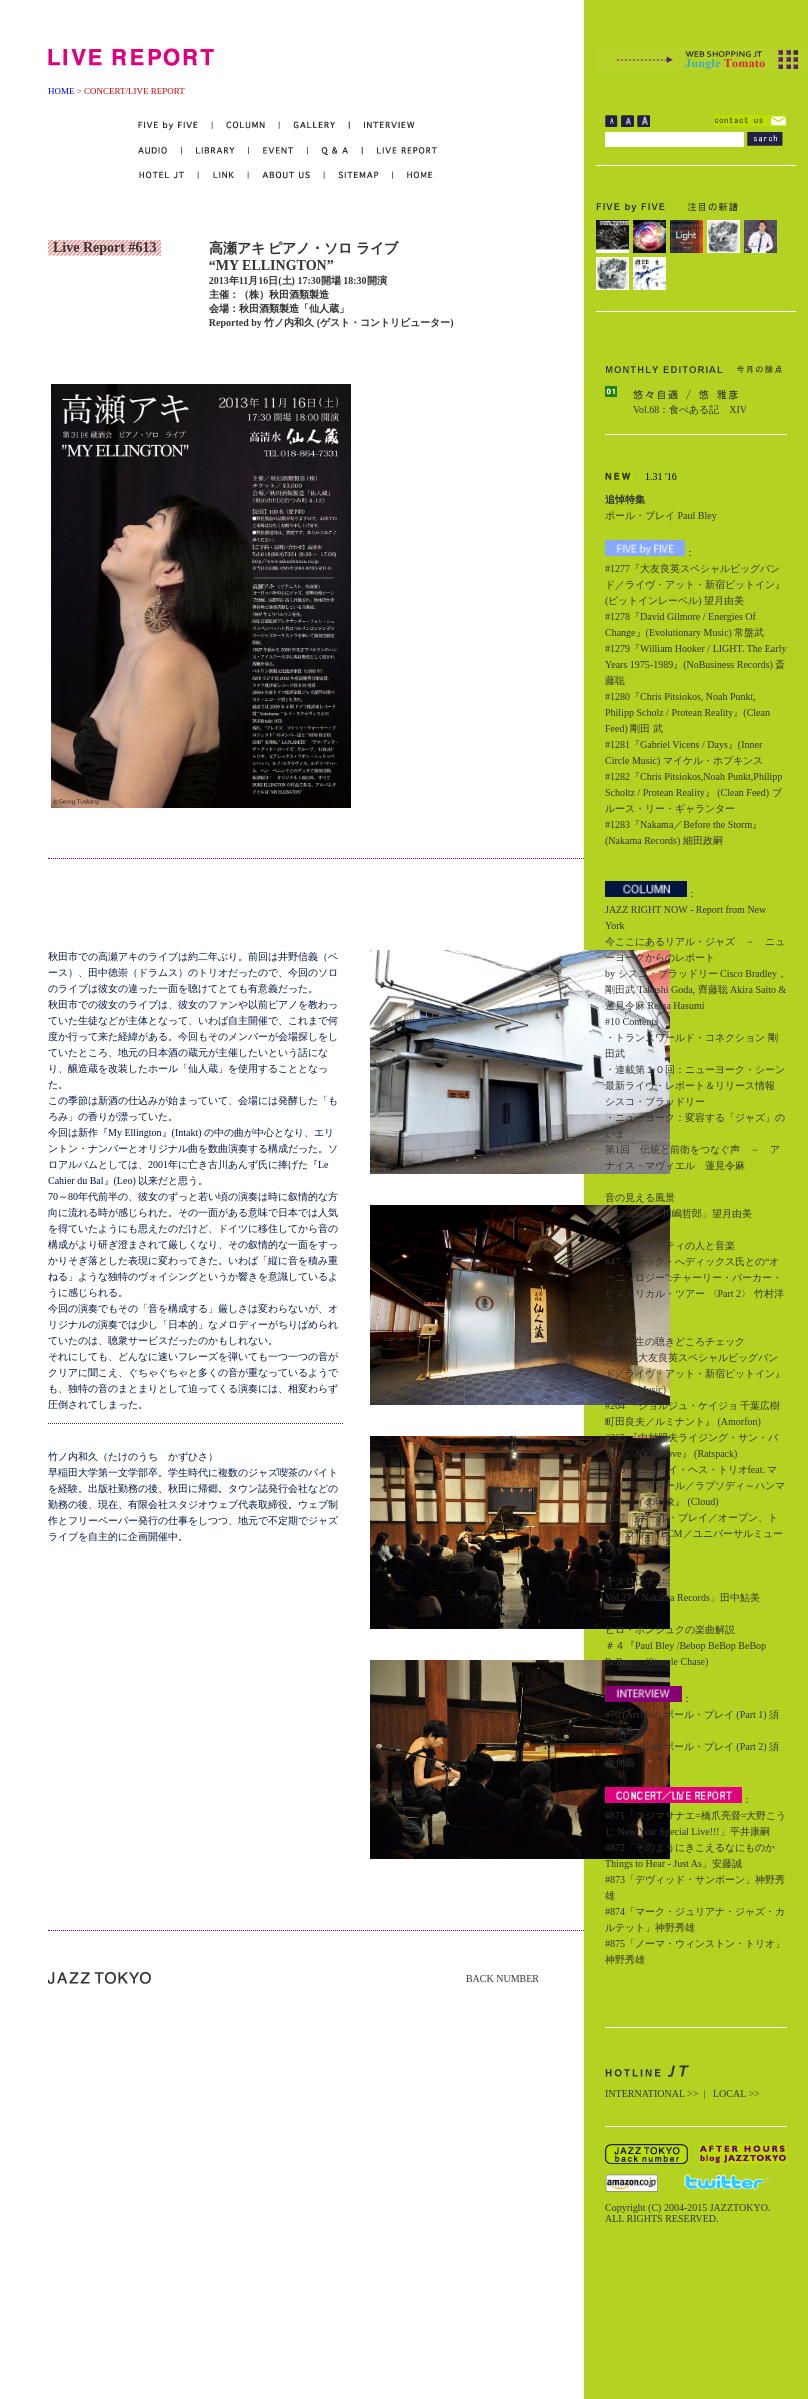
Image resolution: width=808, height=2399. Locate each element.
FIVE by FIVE (175, 125)
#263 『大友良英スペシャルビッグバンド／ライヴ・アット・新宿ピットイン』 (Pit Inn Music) (695, 1373)
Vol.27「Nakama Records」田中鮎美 (682, 1597)
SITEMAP (359, 175)
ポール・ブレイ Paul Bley (661, 515)
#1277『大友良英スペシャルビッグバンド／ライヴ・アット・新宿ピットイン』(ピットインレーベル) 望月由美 (695, 584)
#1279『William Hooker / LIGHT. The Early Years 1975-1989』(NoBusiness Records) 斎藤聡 (695, 664)
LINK (224, 175)
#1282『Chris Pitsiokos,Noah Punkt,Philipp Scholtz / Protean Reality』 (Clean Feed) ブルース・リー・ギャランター (693, 792)
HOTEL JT (168, 175)
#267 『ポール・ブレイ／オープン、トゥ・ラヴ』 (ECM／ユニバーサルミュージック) (694, 1533)
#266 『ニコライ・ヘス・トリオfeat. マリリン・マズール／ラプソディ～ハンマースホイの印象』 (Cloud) (695, 1485)
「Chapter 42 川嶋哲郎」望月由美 (678, 1213)
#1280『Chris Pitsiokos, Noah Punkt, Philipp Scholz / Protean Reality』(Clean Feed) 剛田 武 (687, 712)
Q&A (335, 150)
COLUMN (246, 125)
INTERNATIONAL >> (651, 2093)
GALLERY (315, 125)
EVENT (278, 150)
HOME (61, 91)
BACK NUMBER (502, 1978)
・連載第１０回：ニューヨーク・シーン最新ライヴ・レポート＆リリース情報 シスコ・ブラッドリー (695, 1085)
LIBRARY (215, 150)
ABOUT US (287, 175)
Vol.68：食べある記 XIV (690, 409)
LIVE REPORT (400, 150)
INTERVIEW (382, 125)
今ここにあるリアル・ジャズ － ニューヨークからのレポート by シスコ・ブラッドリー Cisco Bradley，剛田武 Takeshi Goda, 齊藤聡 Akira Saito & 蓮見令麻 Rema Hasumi (696, 973)
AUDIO (160, 150)
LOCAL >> (736, 2093)
